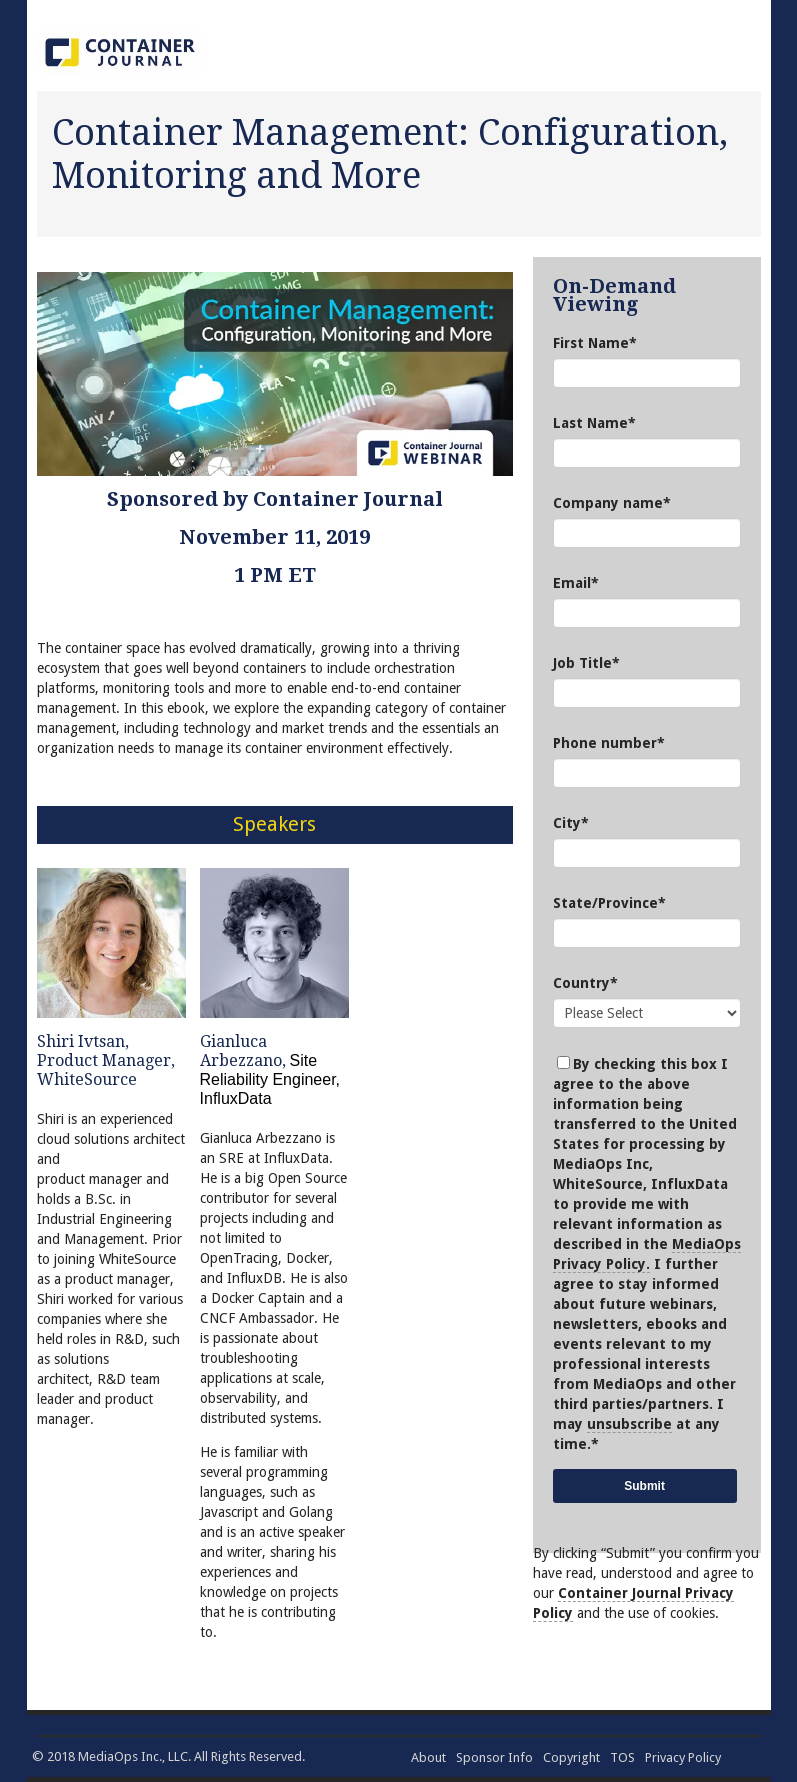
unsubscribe (629, 1424)
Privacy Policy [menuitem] (683, 1757)
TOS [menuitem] (622, 1757)
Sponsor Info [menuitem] (494, 1757)
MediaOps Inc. (120, 1756)
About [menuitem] (428, 1757)
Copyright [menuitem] (571, 1757)
